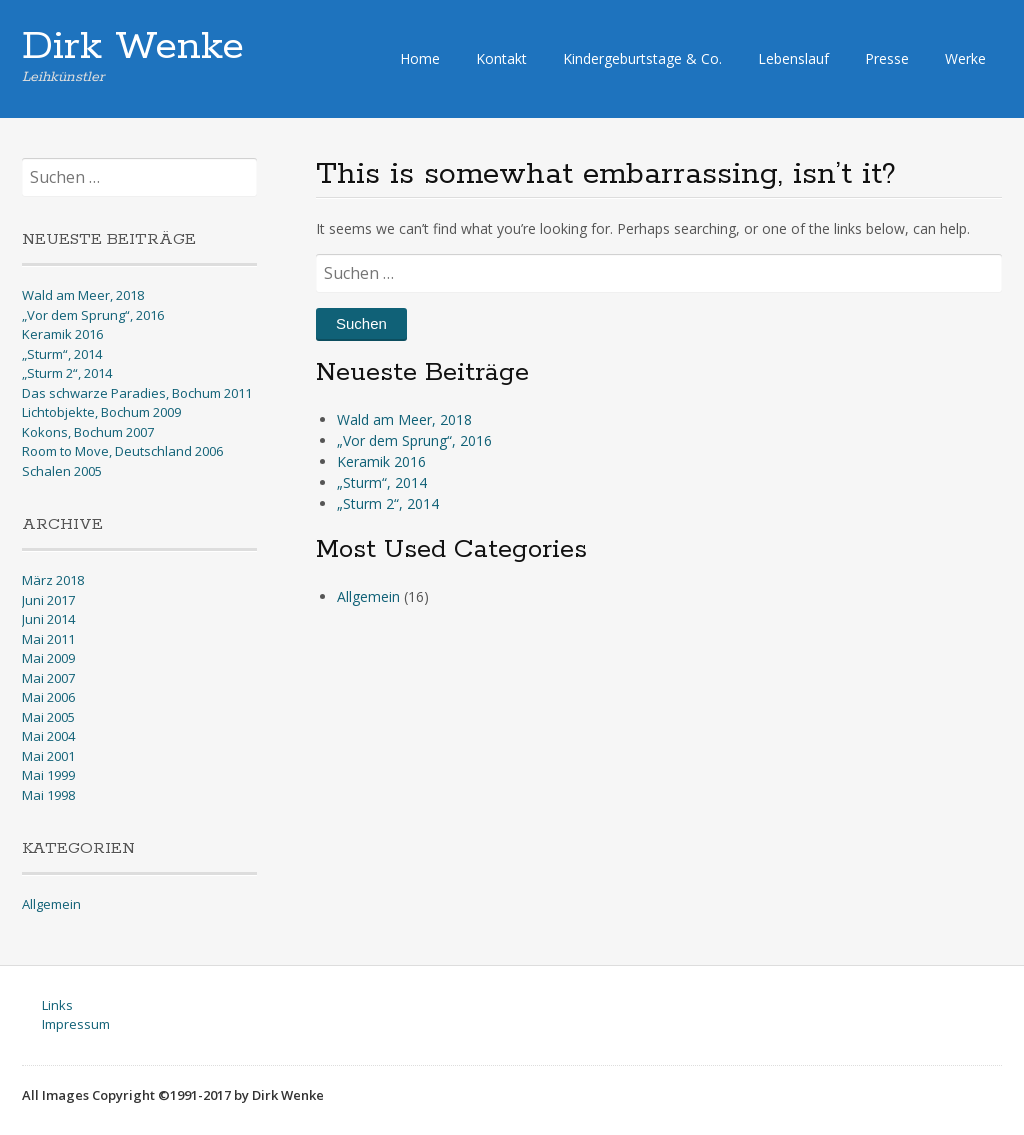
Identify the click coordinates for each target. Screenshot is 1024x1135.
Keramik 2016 (381, 461)
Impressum (76, 1024)
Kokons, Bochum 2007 (88, 432)
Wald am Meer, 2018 (404, 419)
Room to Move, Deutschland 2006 (122, 451)
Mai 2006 (48, 697)
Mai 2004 (48, 736)
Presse (887, 58)
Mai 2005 (48, 717)
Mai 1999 (48, 775)
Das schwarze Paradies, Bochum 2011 (137, 393)
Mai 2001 (48, 756)
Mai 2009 (48, 658)
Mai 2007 (48, 678)
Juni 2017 (48, 600)
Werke (965, 58)
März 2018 (53, 580)
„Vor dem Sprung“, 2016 (414, 440)
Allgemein (368, 596)
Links (57, 1005)
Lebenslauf (793, 58)
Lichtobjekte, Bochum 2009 (101, 412)
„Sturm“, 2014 (382, 482)
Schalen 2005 (62, 471)
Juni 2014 (48, 619)
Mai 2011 (48, 639)
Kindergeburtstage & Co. (642, 58)
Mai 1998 (48, 795)
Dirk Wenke (133, 47)
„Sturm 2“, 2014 (388, 503)
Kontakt (501, 58)
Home (420, 58)
